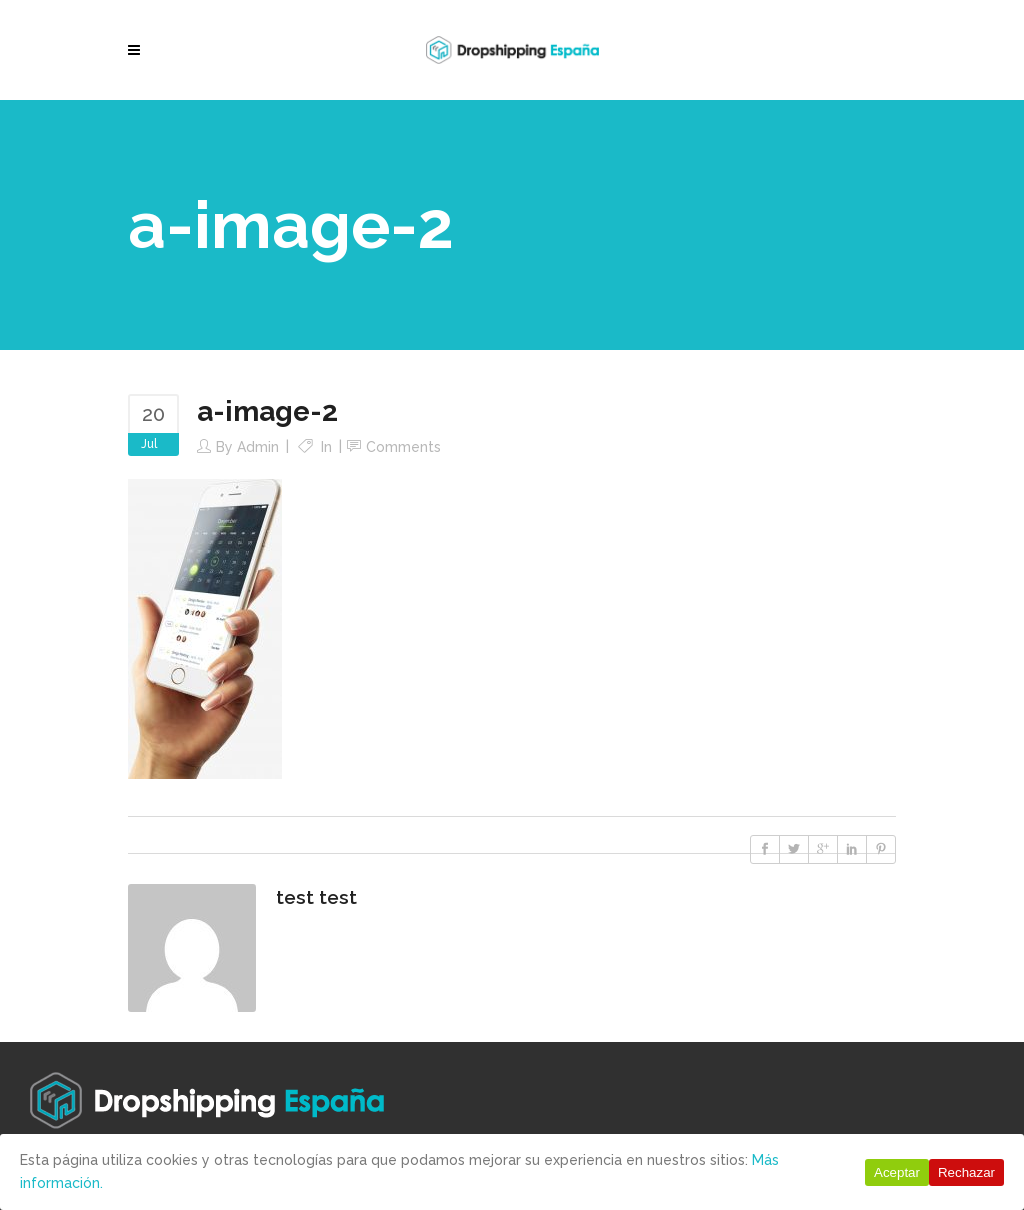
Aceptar (897, 1172)
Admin (258, 447)
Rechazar (966, 1172)
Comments (403, 447)
